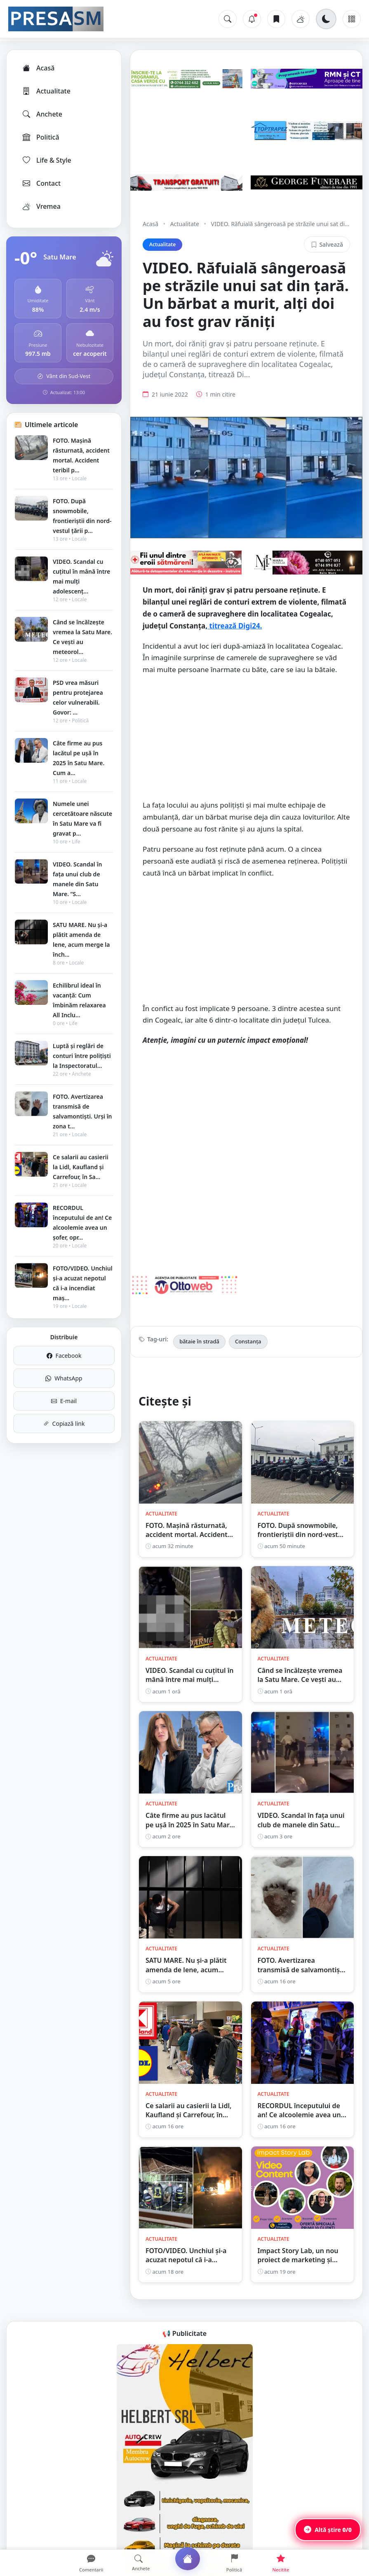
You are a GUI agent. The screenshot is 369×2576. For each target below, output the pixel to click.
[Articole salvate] (276, 19)
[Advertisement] (246, 742)
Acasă (37, 68)
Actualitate (46, 91)
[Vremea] (300, 19)
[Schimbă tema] (326, 19)
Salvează (327, 244)
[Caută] (228, 19)
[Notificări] (252, 19)
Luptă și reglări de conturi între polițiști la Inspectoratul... (82, 1056)
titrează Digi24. (234, 626)
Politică (40, 137)
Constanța (248, 1341)
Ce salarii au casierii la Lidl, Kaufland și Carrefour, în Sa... (80, 1167)
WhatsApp (63, 1378)
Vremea (41, 206)
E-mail (64, 1401)
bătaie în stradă (199, 1341)
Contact (41, 183)
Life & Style (46, 160)
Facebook (64, 1355)
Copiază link (64, 1423)
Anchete (41, 114)
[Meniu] (352, 19)
